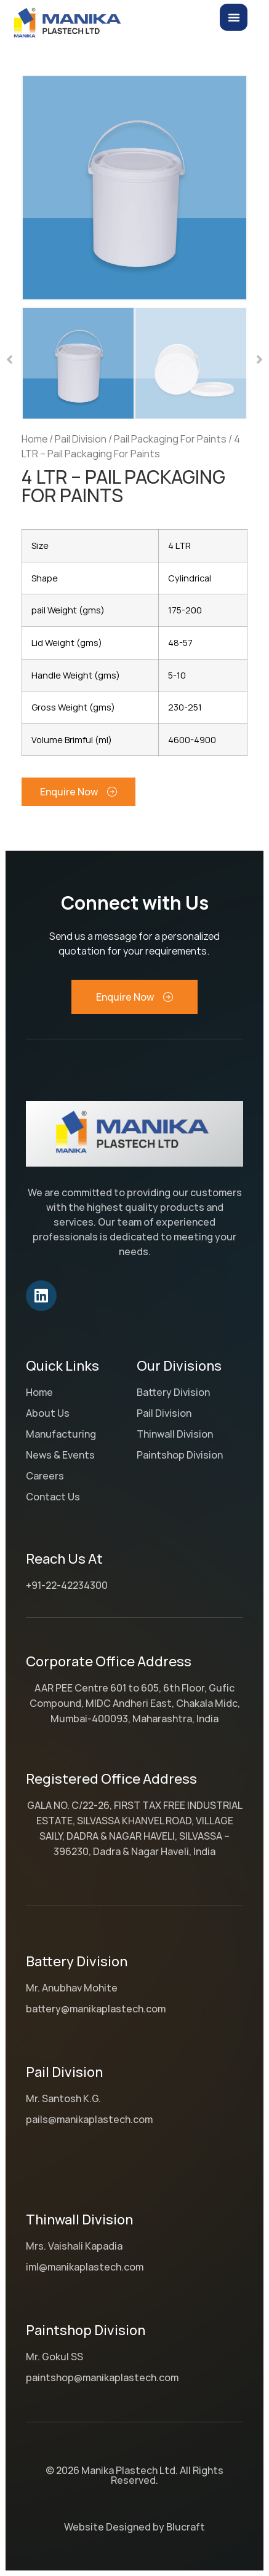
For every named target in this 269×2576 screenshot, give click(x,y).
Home (34, 439)
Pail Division (80, 439)
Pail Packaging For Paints (170, 439)
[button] (9, 359)
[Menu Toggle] (234, 17)
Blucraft (185, 2527)
